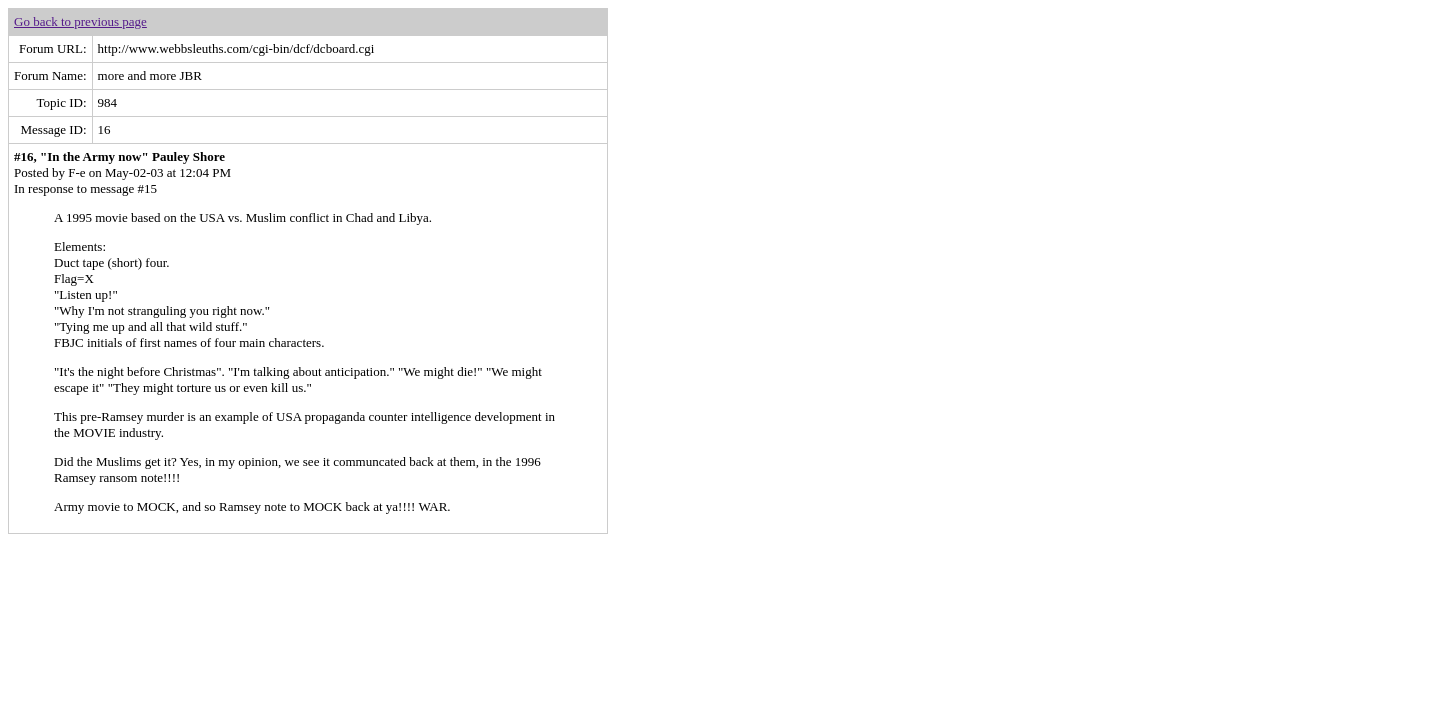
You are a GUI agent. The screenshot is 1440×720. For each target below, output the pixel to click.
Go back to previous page (80, 21)
